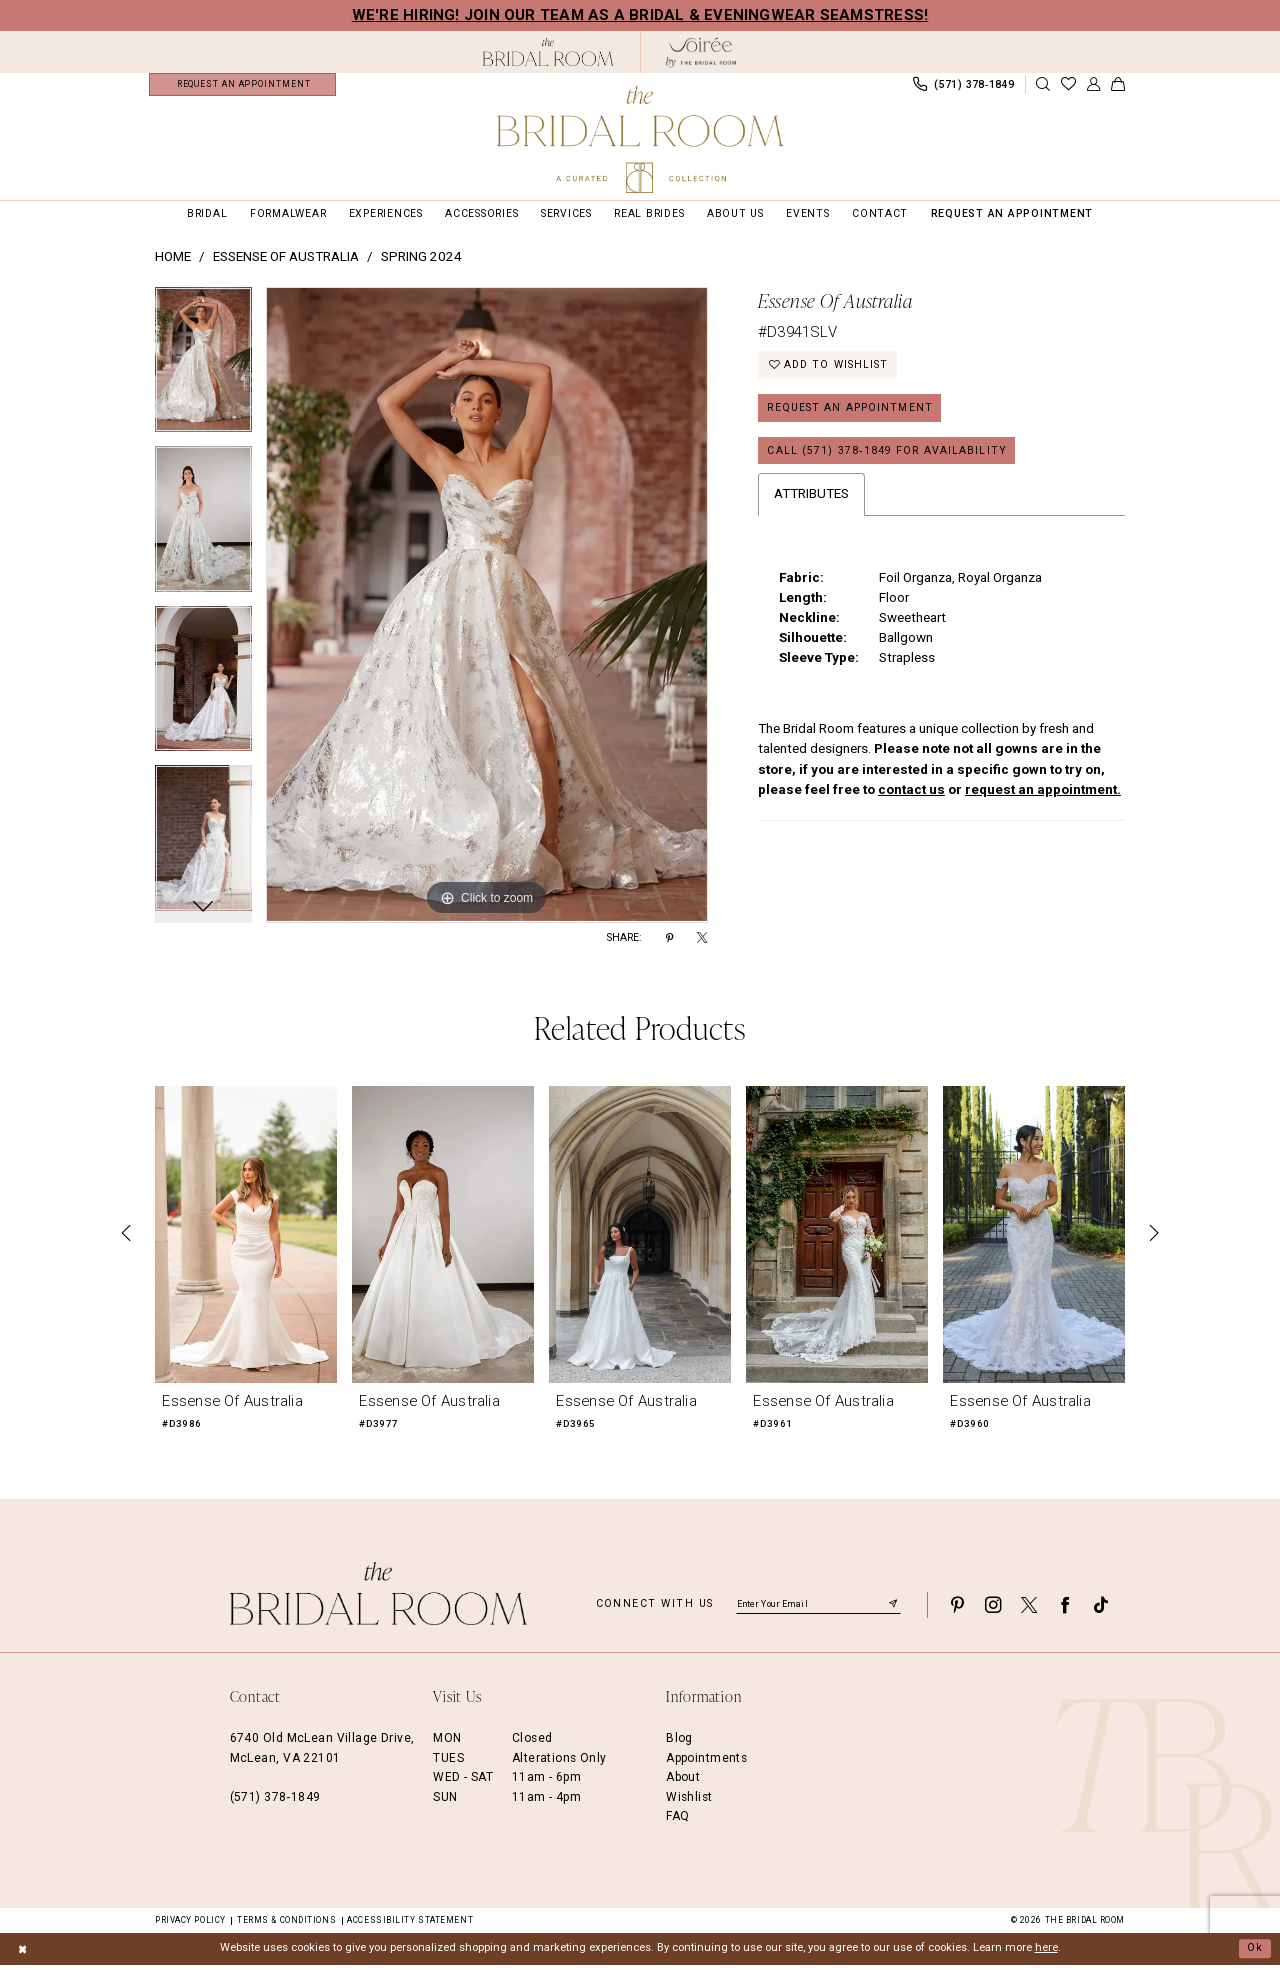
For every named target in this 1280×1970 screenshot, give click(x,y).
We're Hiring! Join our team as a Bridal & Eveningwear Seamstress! (640, 15)
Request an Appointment (850, 413)
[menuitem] (242, 87)
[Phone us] (963, 87)
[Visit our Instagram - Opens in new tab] (993, 1610)
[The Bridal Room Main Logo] (640, 139)
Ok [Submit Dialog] (1255, 1953)
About (683, 1783)
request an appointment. (1043, 795)
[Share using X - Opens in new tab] (702, 944)
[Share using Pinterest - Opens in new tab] (669, 944)
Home (173, 262)
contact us (911, 795)
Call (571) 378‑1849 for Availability (887, 456)
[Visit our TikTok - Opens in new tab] (1101, 1610)
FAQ (677, 1821)
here (1046, 1953)
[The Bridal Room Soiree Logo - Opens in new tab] (701, 52)
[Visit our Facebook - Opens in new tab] (1065, 1610)
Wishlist (689, 1802)
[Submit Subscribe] (893, 1610)
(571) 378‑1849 (275, 1802)
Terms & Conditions (286, 1925)
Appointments (706, 1763)
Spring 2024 (421, 262)
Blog (679, 1744)
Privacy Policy (190, 1925)
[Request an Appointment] (242, 87)
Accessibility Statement (410, 1925)
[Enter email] (818, 1610)
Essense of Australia (286, 262)
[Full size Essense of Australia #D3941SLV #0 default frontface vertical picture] (487, 611)
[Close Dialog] (22, 1954)
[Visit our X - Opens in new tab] (1029, 1610)
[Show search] (1043, 87)
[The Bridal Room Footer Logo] (379, 1599)
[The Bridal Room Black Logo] (548, 52)
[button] (1093, 87)
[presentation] (246, 1239)
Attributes (811, 500)
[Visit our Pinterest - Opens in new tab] (957, 1610)
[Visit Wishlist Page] (1068, 87)
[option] (203, 373)
